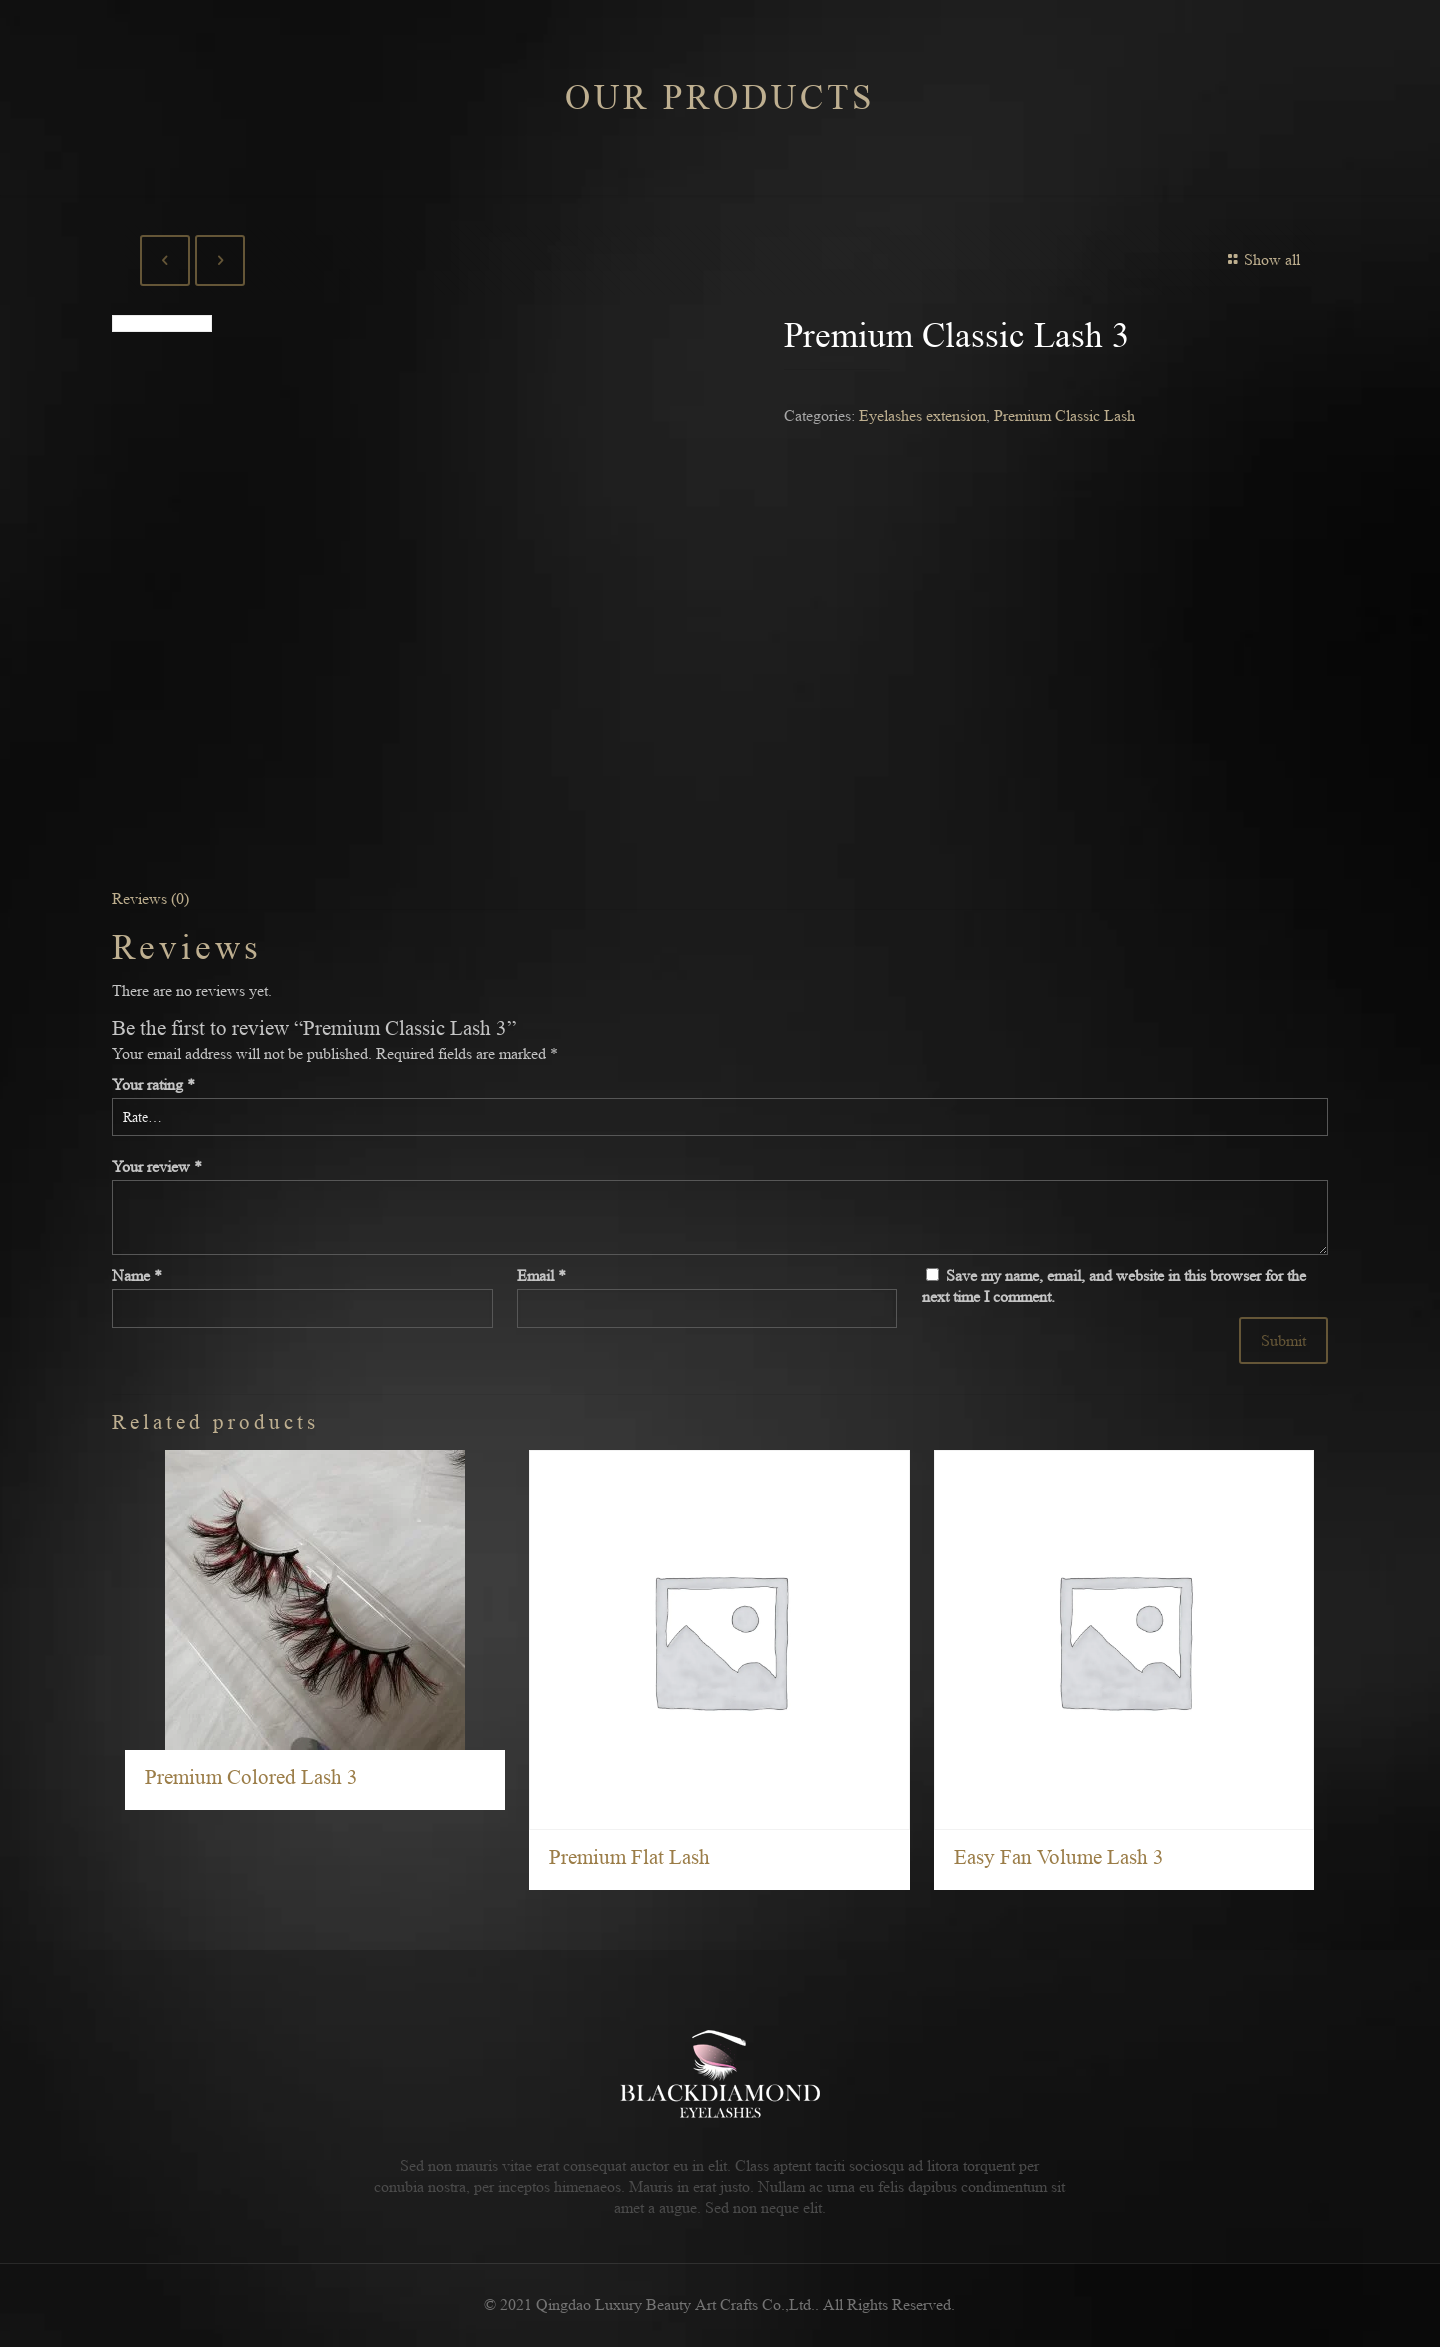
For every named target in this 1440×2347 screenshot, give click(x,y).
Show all (1261, 259)
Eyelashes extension (922, 415)
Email (541, 1275)
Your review (157, 1166)
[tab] (719, 898)
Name (137, 1275)
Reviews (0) (150, 898)
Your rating (153, 1084)
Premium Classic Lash (1064, 415)
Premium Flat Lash (629, 1857)
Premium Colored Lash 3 (251, 1777)
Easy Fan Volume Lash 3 (1059, 1857)
